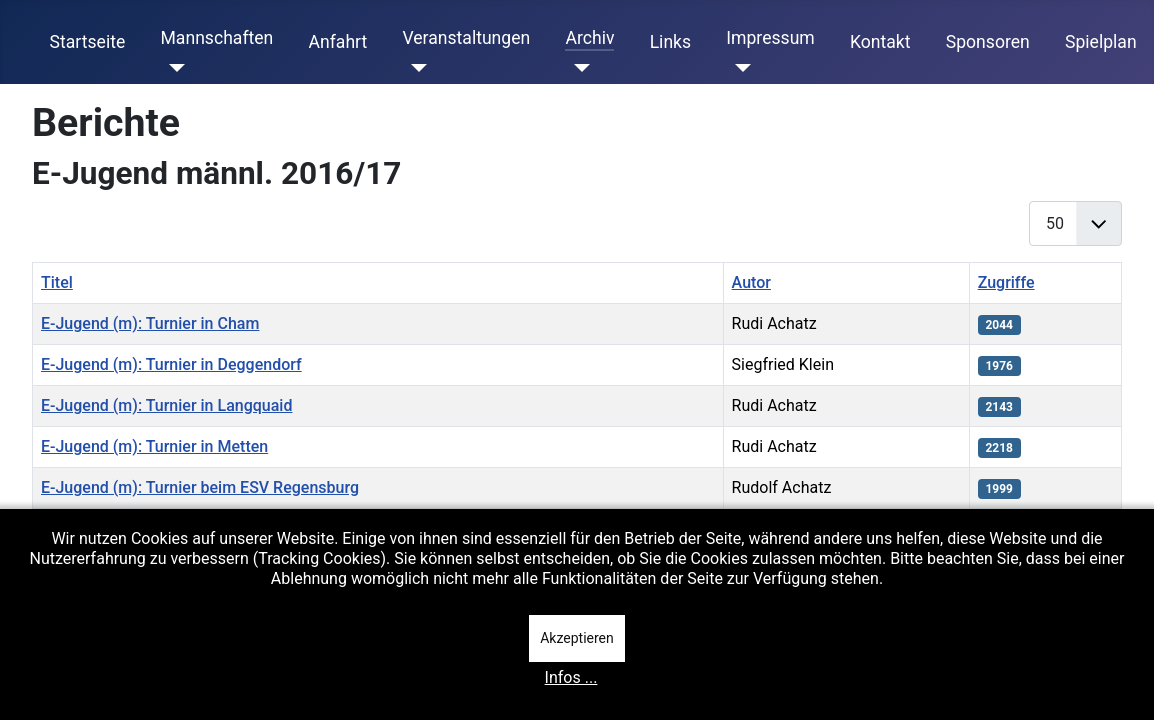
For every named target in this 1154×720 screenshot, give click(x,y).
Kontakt (880, 42)
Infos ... (571, 677)
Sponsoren (988, 42)
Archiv (589, 38)
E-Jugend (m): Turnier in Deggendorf (171, 364)
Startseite (88, 42)
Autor (751, 282)
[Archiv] (577, 68)
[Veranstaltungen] (414, 68)
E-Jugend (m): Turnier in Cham (150, 323)
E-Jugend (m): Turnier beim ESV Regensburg (200, 487)
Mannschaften (216, 38)
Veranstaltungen (466, 38)
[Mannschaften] (172, 68)
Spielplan (1101, 42)
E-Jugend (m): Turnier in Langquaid (166, 405)
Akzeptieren (577, 638)
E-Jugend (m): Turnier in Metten (154, 446)
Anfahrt (338, 42)
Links (670, 42)
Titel (57, 282)
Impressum (770, 38)
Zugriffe (1006, 282)
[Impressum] (738, 68)
